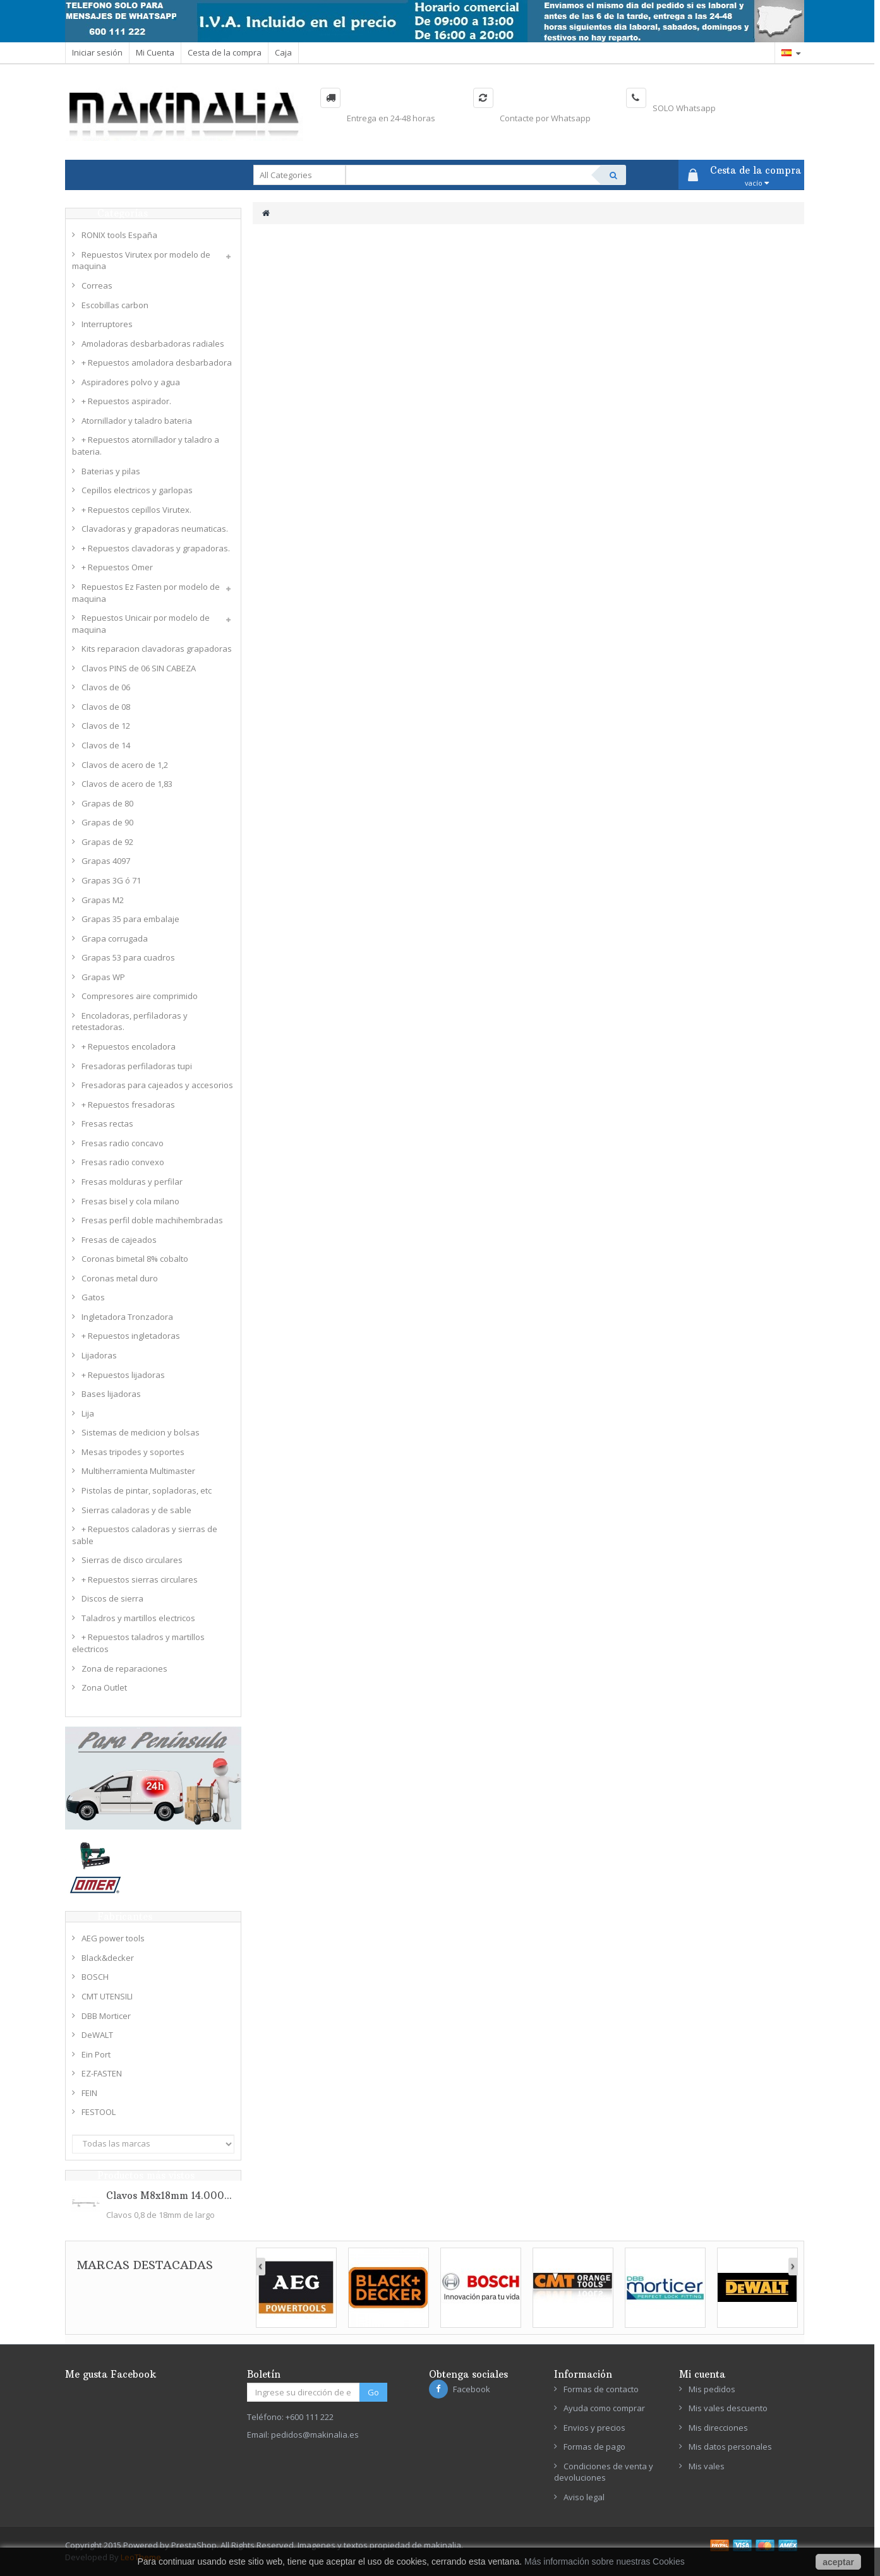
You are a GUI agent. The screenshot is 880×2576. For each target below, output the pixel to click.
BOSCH (95, 1976)
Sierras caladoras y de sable (136, 1510)
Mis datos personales (730, 2446)
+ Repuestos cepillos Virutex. (136, 509)
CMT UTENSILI (107, 1996)
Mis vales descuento (728, 2408)
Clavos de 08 (105, 706)
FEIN (89, 2093)
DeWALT (97, 2034)
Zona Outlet (104, 1687)
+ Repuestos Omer (117, 567)
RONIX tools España (119, 235)
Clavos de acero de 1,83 (126, 783)
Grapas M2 (102, 900)
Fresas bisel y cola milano (130, 1201)
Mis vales (707, 2466)
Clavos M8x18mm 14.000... (169, 2196)
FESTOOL (98, 2112)
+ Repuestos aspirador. (126, 401)
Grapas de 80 (107, 803)
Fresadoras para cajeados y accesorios (157, 1085)
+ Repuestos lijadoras (123, 1375)
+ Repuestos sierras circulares (139, 1579)
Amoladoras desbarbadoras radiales (152, 343)
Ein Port (96, 2054)
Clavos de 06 (105, 687)
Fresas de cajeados (119, 1239)
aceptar (838, 2562)
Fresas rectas (107, 1123)
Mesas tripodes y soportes (132, 1452)
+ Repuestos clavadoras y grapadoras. (155, 548)
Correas (96, 285)
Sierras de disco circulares (132, 1560)
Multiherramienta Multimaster (138, 1471)
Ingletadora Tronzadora (127, 1316)
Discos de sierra (112, 1598)
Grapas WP (103, 977)
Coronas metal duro (119, 1278)
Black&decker (107, 1957)
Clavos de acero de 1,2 (124, 764)
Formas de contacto (601, 2389)
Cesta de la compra (225, 52)
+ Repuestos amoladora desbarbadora (156, 362)
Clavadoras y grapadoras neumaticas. (154, 528)
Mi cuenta (702, 2374)
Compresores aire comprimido (139, 996)
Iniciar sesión (97, 52)
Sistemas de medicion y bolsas (140, 1432)
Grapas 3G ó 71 (111, 880)
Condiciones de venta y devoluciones (603, 2472)
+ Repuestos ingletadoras (130, 1335)
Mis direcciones (718, 2427)
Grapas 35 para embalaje (130, 919)
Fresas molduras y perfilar (132, 1181)
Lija (87, 1413)
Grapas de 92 (107, 842)
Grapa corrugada (114, 938)
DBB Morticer (106, 2016)
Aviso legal (584, 2497)
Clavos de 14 (105, 745)
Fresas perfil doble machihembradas (152, 1220)
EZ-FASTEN (101, 2073)
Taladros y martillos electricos (138, 1618)
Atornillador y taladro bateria (136, 420)
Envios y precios (594, 2427)
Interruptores (107, 324)
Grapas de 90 (107, 822)
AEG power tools (113, 1938)
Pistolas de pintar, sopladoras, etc (146, 1490)
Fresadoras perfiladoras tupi (136, 1066)
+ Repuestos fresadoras (128, 1104)
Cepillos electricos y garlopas (137, 490)
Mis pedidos (712, 2389)
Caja (283, 52)
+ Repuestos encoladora (128, 1046)
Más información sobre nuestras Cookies (604, 2561)
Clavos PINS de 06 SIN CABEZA (138, 668)
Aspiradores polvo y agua (130, 382)
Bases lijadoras (111, 1393)
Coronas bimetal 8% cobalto (134, 1258)
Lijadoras (99, 1355)
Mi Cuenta (155, 52)
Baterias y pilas (110, 471)
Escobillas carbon (114, 305)
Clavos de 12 (105, 725)
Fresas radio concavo (122, 1143)
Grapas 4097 (105, 860)
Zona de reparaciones (124, 1668)
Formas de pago (594, 2446)
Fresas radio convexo (122, 1162)
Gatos (93, 1297)
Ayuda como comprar (604, 2408)
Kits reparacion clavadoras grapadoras (156, 648)
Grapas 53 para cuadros (128, 957)
